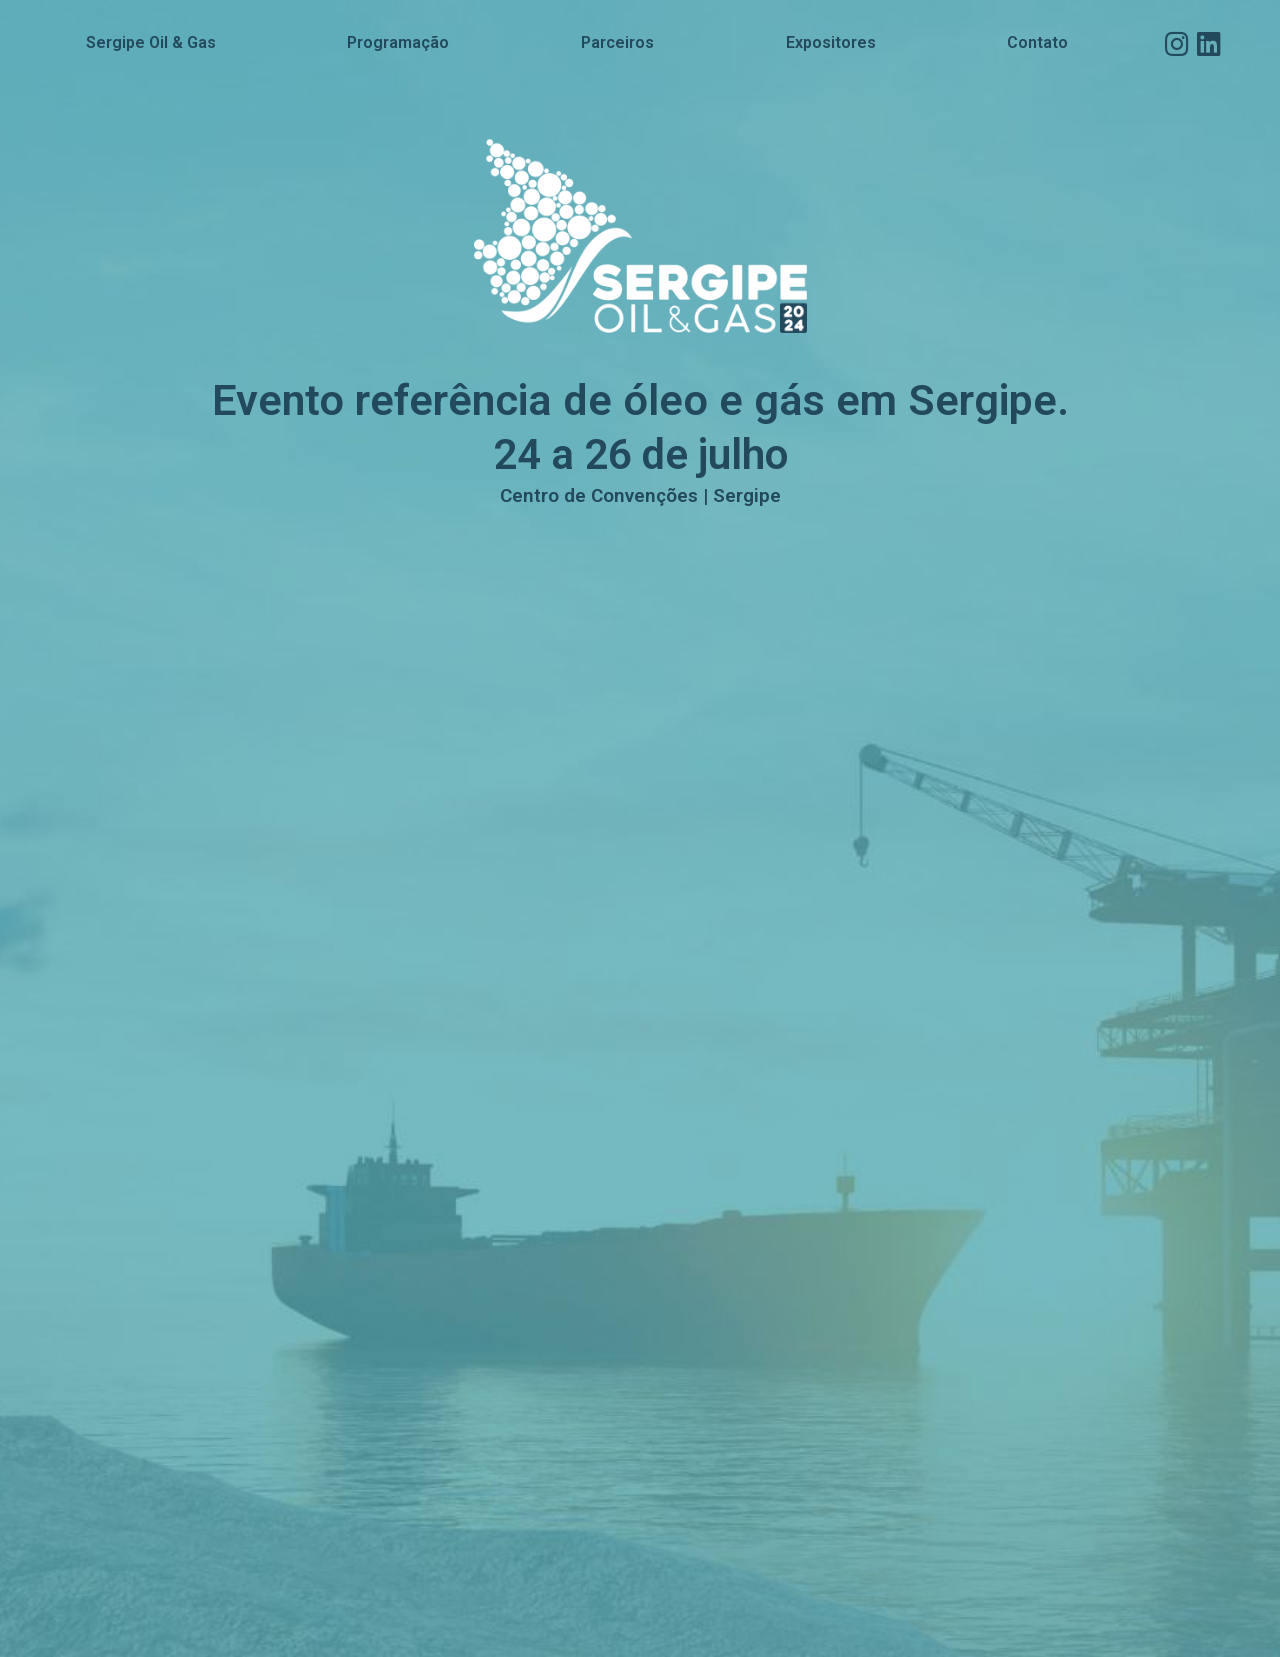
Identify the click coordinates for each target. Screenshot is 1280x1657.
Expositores (831, 42)
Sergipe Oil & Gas (151, 42)
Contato (1037, 42)
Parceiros (617, 42)
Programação (398, 42)
